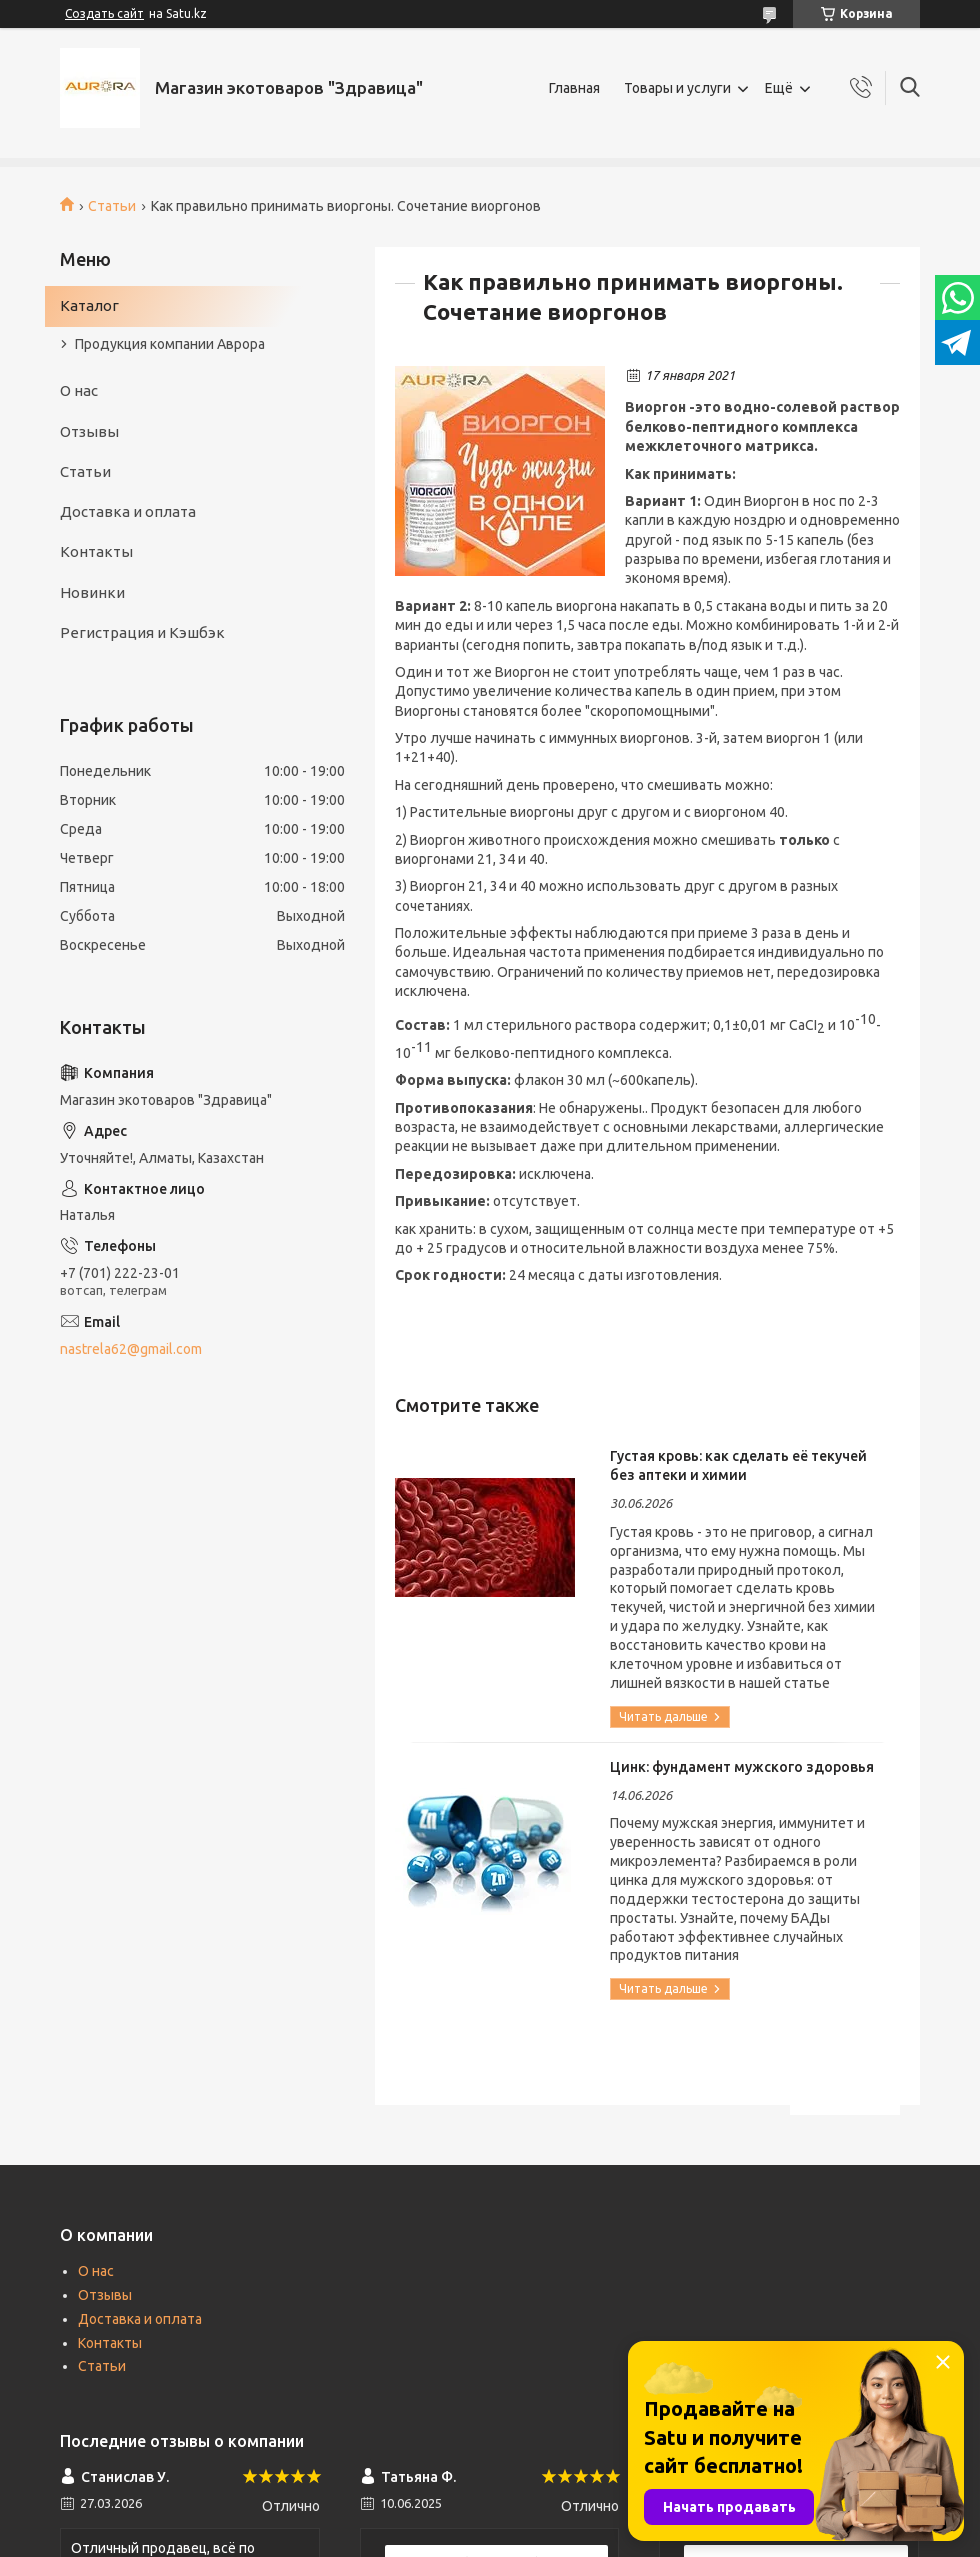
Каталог (89, 305)
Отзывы (89, 431)
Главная (574, 88)
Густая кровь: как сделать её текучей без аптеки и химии (738, 1465)
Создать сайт (104, 13)
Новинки (92, 592)
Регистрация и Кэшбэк (142, 632)
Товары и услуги (677, 88)
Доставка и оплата (128, 511)
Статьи (112, 206)
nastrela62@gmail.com (131, 1349)
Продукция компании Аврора (170, 344)
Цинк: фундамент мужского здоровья (742, 1767)
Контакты (96, 551)
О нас (79, 390)
